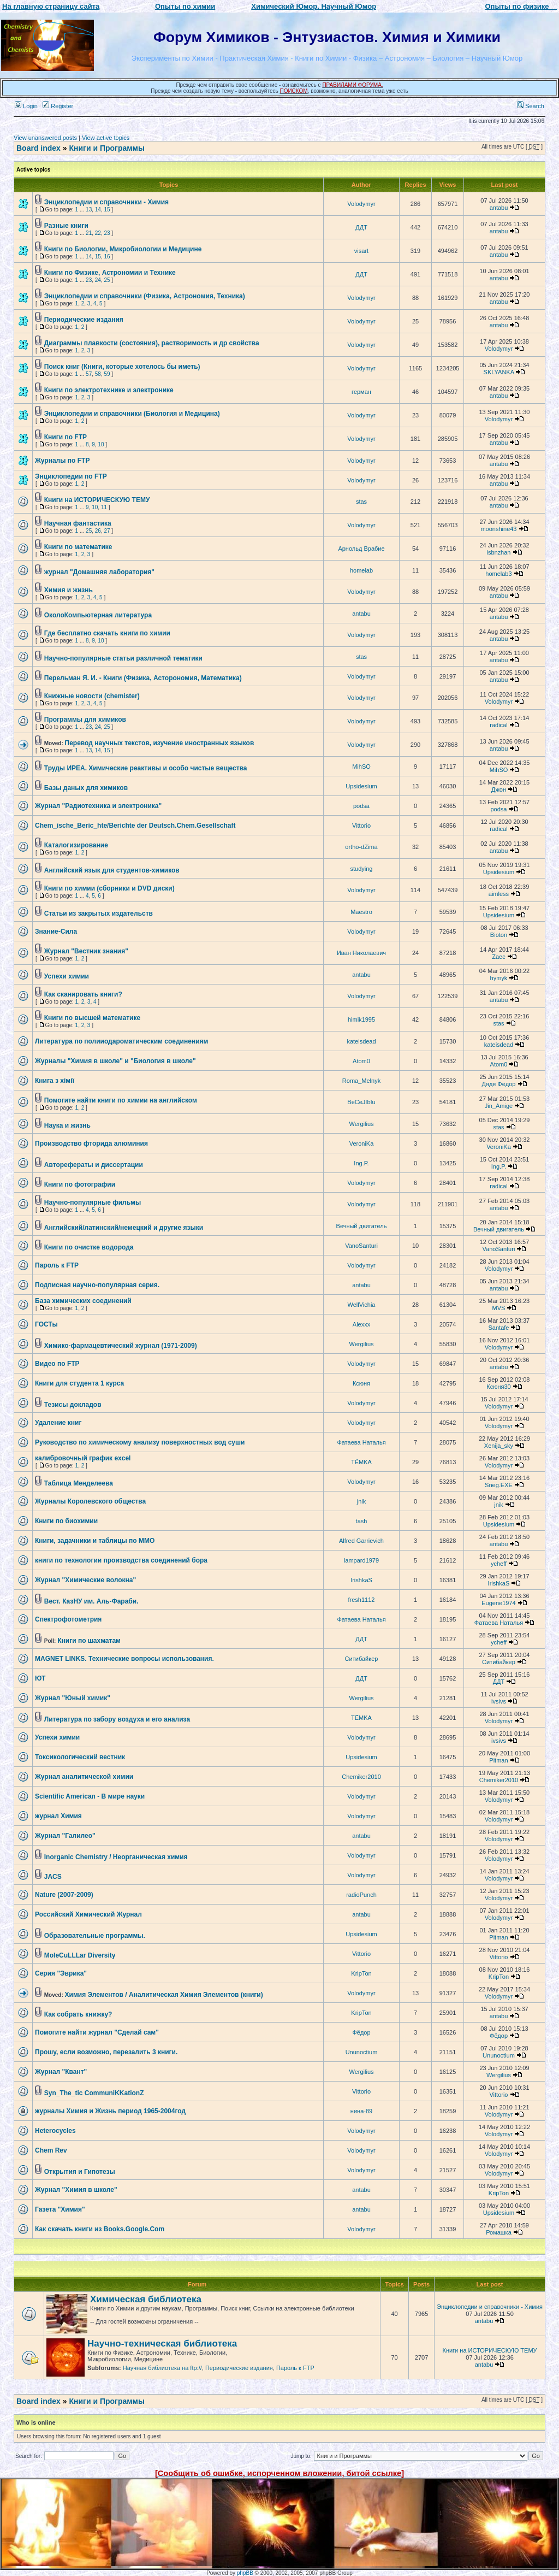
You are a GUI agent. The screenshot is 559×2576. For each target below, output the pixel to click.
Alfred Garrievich (361, 1540)
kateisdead (361, 1041)
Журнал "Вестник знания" (86, 951)
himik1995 (361, 1019)
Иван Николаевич (361, 953)
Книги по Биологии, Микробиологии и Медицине (123, 249)
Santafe (499, 1327)
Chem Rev (51, 2150)
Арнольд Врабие (361, 548)
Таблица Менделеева (78, 1483)
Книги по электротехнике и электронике (109, 390)
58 (98, 374)
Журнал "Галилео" (65, 1836)
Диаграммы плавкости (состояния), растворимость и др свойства (151, 343)
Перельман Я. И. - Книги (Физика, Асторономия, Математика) (143, 678)
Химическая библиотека (145, 2299)
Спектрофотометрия (68, 1619)
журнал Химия (58, 1816)
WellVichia (362, 1304)
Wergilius (361, 1124)
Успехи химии (66, 976)
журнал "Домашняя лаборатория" (99, 572)
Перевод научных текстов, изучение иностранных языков (159, 743)
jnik (361, 1501)
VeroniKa (361, 1143)
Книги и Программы (106, 148)
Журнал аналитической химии (84, 1777)
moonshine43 (498, 529)
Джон (498, 789)
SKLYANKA (499, 372)
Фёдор (361, 2032)
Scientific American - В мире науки (90, 1796)
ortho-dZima (361, 847)
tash (361, 1521)
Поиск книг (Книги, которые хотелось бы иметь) (122, 366)
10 (101, 444)
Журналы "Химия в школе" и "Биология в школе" (115, 1061)
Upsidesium (361, 786)
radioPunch (361, 1894)
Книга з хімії (54, 1080)
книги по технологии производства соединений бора (121, 1560)
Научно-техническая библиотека (162, 2343)
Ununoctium (362, 2052)
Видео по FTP (57, 1363)
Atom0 (361, 1061)
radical (498, 725)
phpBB (245, 2573)
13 (89, 210)
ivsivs (498, 1701)
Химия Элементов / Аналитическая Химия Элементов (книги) (164, 1995)
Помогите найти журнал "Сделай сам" (97, 2032)
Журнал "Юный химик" (72, 1698)
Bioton (498, 935)
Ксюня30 (498, 1386)
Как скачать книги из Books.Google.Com (99, 2229)
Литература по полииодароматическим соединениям (121, 1041)
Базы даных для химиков (86, 788)
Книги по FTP (65, 437)
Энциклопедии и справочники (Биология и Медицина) (132, 413)
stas (361, 501)
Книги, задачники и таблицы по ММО (94, 1541)
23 (107, 233)
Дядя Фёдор (498, 1084)
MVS (499, 1308)
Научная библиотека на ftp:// (162, 2368)
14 (98, 210)
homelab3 (498, 573)
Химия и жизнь (68, 590)
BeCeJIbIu (361, 1102)
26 (98, 531)
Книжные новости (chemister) (92, 696)
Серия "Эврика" (61, 1973)
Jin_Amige (499, 1106)
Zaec (498, 956)
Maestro (361, 912)
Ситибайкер (361, 1658)
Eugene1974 (498, 1603)
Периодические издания (83, 319)
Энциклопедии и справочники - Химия (106, 202)
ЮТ (40, 1678)
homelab (361, 570)
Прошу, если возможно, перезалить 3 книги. (106, 2052)
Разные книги (66, 225)
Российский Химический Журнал (88, 1914)
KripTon (361, 1973)
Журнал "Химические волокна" (85, 1580)
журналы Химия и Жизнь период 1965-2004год (110, 2111)
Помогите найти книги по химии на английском (120, 1100)
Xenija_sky (498, 1445)
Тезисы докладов (73, 1404)
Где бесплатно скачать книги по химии (107, 633)
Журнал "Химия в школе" (76, 2190)
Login (26, 106)
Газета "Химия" (60, 2209)
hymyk (499, 978)
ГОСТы (46, 1324)
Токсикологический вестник (80, 1757)
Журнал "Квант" (61, 2072)
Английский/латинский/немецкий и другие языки (123, 1227)
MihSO (361, 766)
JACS (53, 1877)
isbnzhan (498, 552)
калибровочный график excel (82, 1458)
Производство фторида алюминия (91, 1143)
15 (107, 210)
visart (361, 250)
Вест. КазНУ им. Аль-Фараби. (91, 1601)
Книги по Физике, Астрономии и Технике (110, 272)
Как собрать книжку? (78, 2014)
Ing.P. (361, 1163)
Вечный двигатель (361, 1226)
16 (107, 257)
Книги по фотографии (79, 1184)
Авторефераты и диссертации (93, 1165)
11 (104, 507)
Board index (38, 148)
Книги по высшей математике (92, 1018)
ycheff (499, 1563)
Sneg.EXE (499, 1485)
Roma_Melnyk (361, 1080)
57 (89, 374)
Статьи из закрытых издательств (98, 913)
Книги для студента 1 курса (79, 1383)
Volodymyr (361, 204)
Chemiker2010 (361, 1776)
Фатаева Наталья (361, 1442)
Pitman (498, 1760)
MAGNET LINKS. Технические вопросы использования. (124, 1659)
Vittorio (361, 825)
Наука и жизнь (67, 1125)
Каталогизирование (76, 845)
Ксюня (361, 1383)
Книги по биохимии (66, 1521)
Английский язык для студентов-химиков (112, 870)
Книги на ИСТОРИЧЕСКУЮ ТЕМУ (97, 500)
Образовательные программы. (94, 1936)
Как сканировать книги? (83, 994)
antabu (499, 207)
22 (98, 233)
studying (361, 868)
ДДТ (361, 227)
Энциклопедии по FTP (71, 476)
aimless (499, 894)
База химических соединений (83, 1301)
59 (107, 374)
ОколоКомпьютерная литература (98, 615)
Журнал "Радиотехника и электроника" (98, 806)
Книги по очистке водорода (89, 1247)
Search (530, 106)
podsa (361, 806)
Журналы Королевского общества (90, 1501)
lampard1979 (361, 1560)
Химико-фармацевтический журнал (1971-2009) (120, 1345)
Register (58, 106)
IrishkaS (361, 1580)
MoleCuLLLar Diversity (80, 1955)
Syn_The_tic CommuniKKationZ (94, 2093)
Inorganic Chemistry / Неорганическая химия (116, 1857)
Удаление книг (58, 1422)
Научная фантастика (77, 523)
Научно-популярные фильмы (92, 1202)
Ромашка (499, 2232)
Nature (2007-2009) (64, 1895)
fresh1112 (361, 1599)
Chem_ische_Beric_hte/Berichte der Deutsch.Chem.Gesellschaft (135, 825)
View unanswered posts (45, 137)
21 (89, 233)
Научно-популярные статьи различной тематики (123, 658)
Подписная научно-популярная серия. (97, 1285)
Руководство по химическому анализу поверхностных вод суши (140, 1442)
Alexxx (361, 1324)
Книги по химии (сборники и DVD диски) (109, 888)
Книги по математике (78, 547)
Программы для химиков (85, 719)
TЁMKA (361, 1462)
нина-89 (361, 2111)
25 (107, 280)
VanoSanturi (361, 1245)
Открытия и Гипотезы (79, 2172)
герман (361, 391)
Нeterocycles (55, 2131)
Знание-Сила (56, 931)
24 (98, 280)
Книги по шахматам (89, 1640)
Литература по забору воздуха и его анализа (117, 1719)
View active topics (105, 137)
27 (107, 531)
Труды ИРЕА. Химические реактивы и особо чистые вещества (145, 768)
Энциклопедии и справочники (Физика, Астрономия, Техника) (144, 296)
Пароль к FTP (57, 1265)
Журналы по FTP (62, 460)
